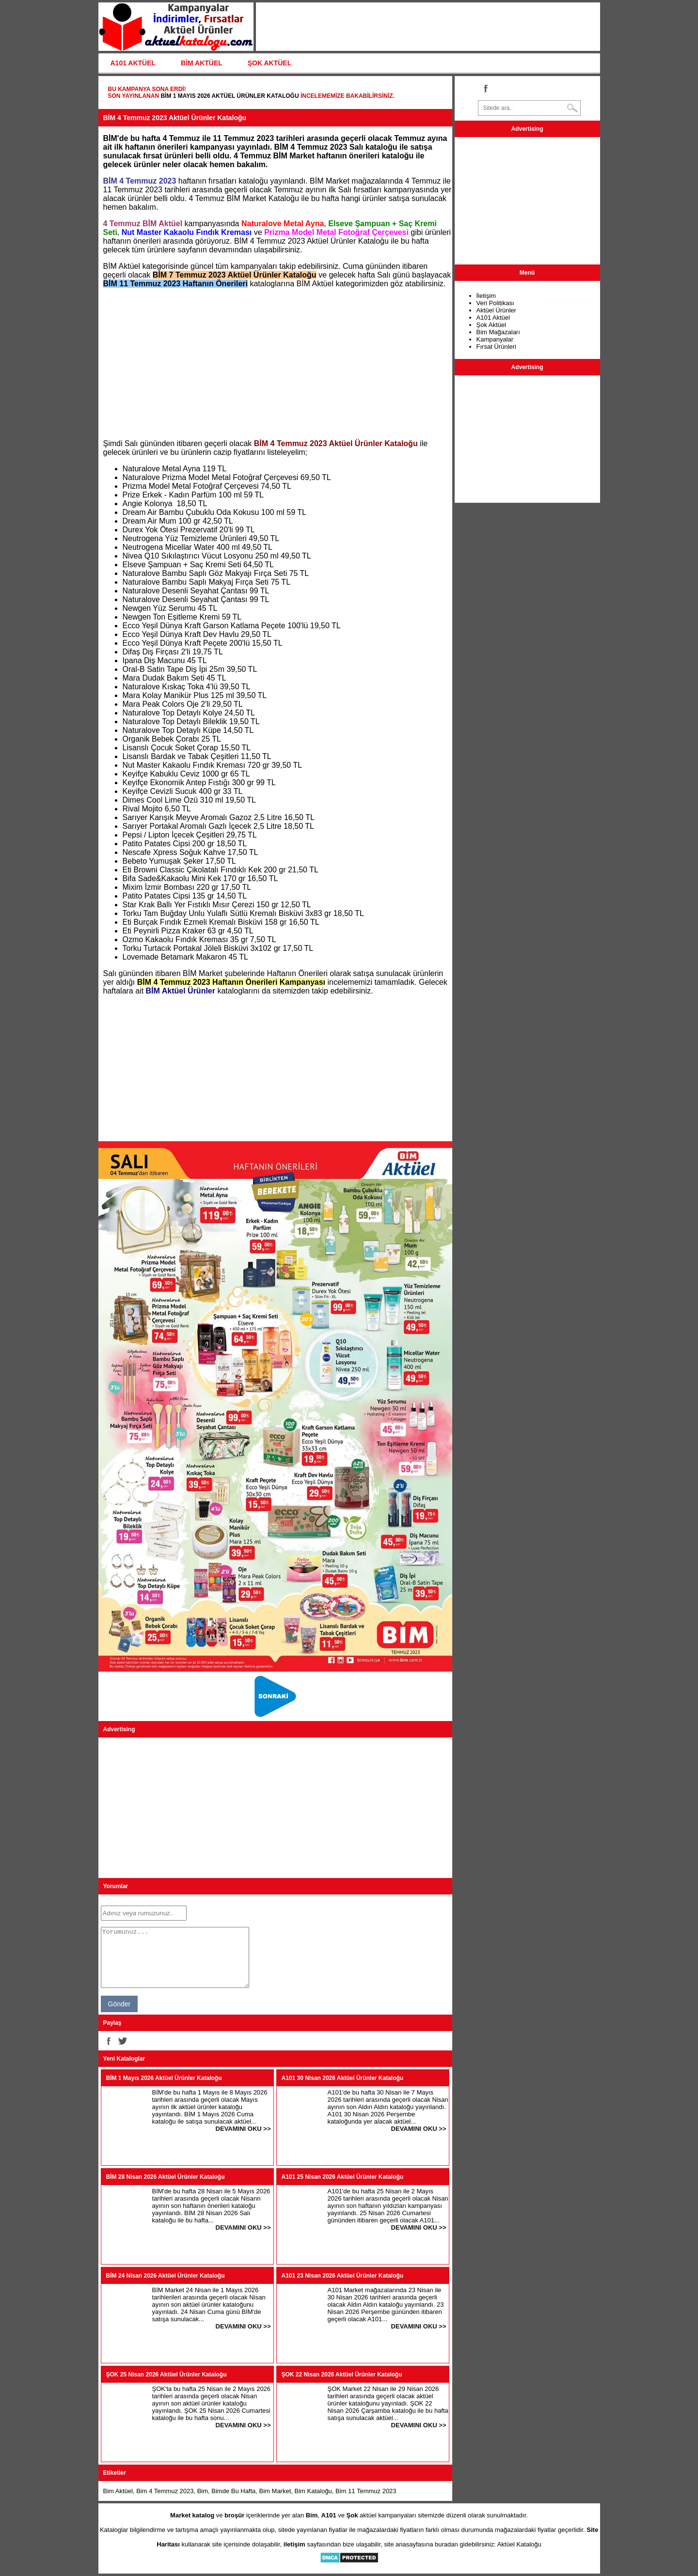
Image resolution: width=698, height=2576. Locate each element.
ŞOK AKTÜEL (269, 63)
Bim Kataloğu (313, 2491)
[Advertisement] (275, 364)
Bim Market (275, 2491)
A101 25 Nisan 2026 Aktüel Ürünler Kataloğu (343, 2176)
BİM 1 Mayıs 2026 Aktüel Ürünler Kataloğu (229, 96)
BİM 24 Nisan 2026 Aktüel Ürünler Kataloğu (165, 2275)
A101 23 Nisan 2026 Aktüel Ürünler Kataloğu (343, 2275)
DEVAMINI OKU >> (243, 2128)
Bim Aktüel (118, 2491)
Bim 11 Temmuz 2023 (366, 2491)
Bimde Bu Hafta (233, 2491)
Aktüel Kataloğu (519, 2544)
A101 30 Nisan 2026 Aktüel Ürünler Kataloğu (343, 2078)
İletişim (486, 295)
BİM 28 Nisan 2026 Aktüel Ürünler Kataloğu (165, 2176)
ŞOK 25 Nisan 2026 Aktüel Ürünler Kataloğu (166, 2374)
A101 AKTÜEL (133, 63)
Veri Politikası (495, 303)
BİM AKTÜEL (201, 63)
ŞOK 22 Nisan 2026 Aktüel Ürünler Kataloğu (342, 2374)
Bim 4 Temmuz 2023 (164, 2491)
